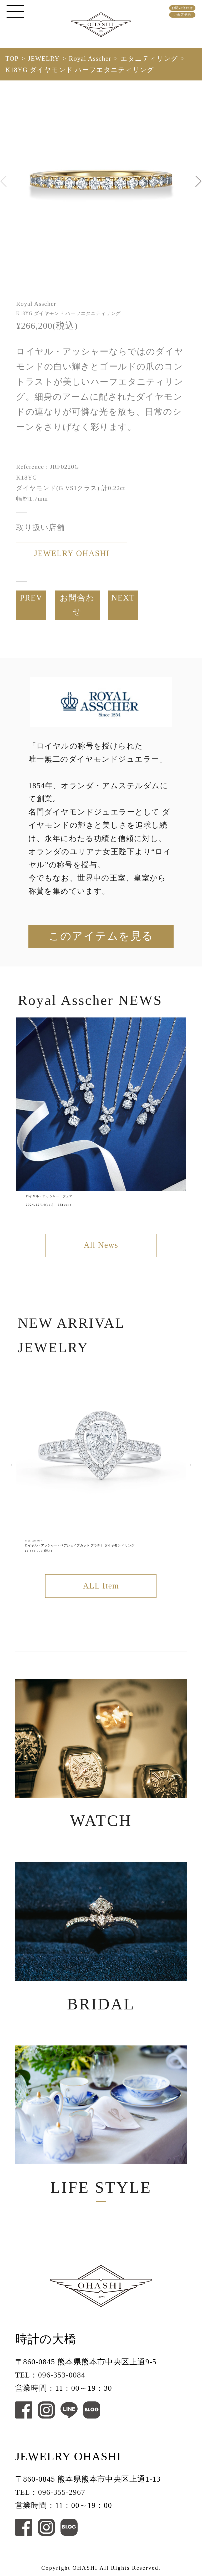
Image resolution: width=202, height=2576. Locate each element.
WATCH (101, 1754)
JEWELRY (44, 58)
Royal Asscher (90, 58)
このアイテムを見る (100, 936)
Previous (12, 1464)
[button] (198, 181)
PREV (31, 597)
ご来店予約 (182, 15)
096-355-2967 (61, 2492)
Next (190, 1464)
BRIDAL (101, 1937)
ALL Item (101, 1585)
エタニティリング (149, 58)
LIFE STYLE (101, 2120)
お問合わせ (77, 605)
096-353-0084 (61, 2375)
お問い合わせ (182, 8)
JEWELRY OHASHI (72, 553)
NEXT (123, 597)
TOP (11, 58)
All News (101, 1245)
